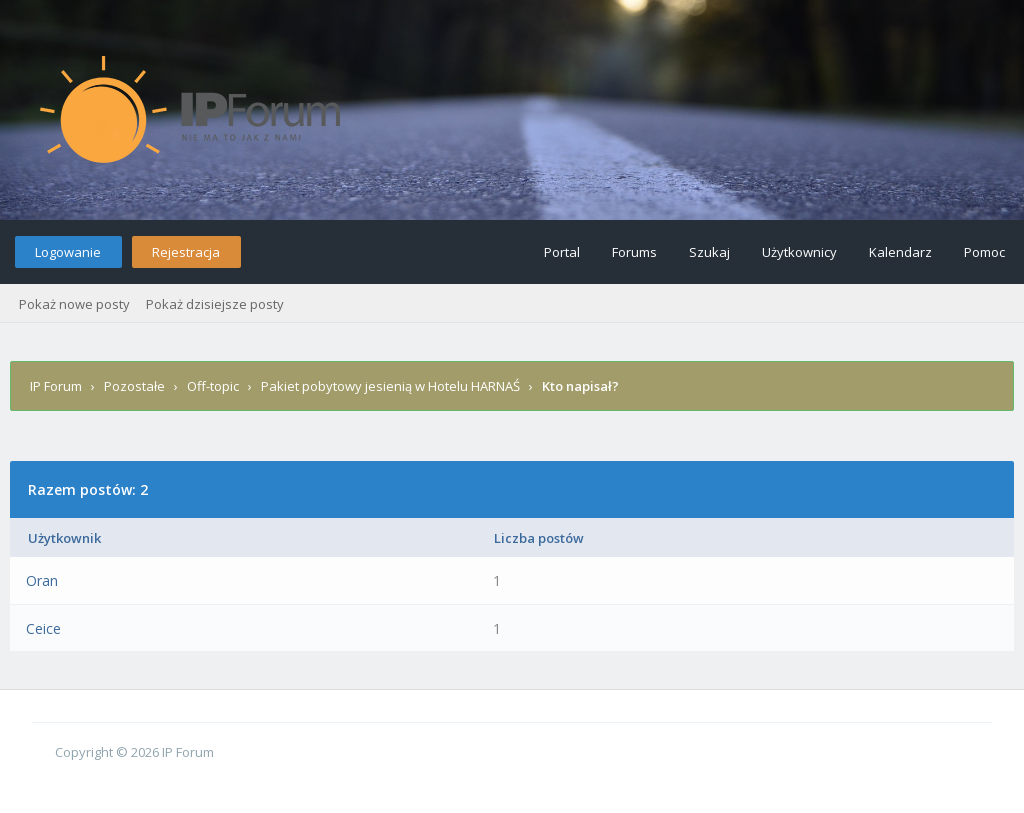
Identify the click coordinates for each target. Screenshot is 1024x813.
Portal (562, 252)
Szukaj (709, 252)
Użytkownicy (799, 252)
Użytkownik (64, 538)
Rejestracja (186, 252)
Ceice (43, 628)
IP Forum (56, 386)
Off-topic (213, 386)
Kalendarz (900, 252)
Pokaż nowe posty (74, 304)
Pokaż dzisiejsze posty (215, 304)
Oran (42, 580)
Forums (634, 252)
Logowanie (68, 252)
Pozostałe (134, 386)
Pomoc (984, 252)
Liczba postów (539, 538)
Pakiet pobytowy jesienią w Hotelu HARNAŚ (390, 386)
